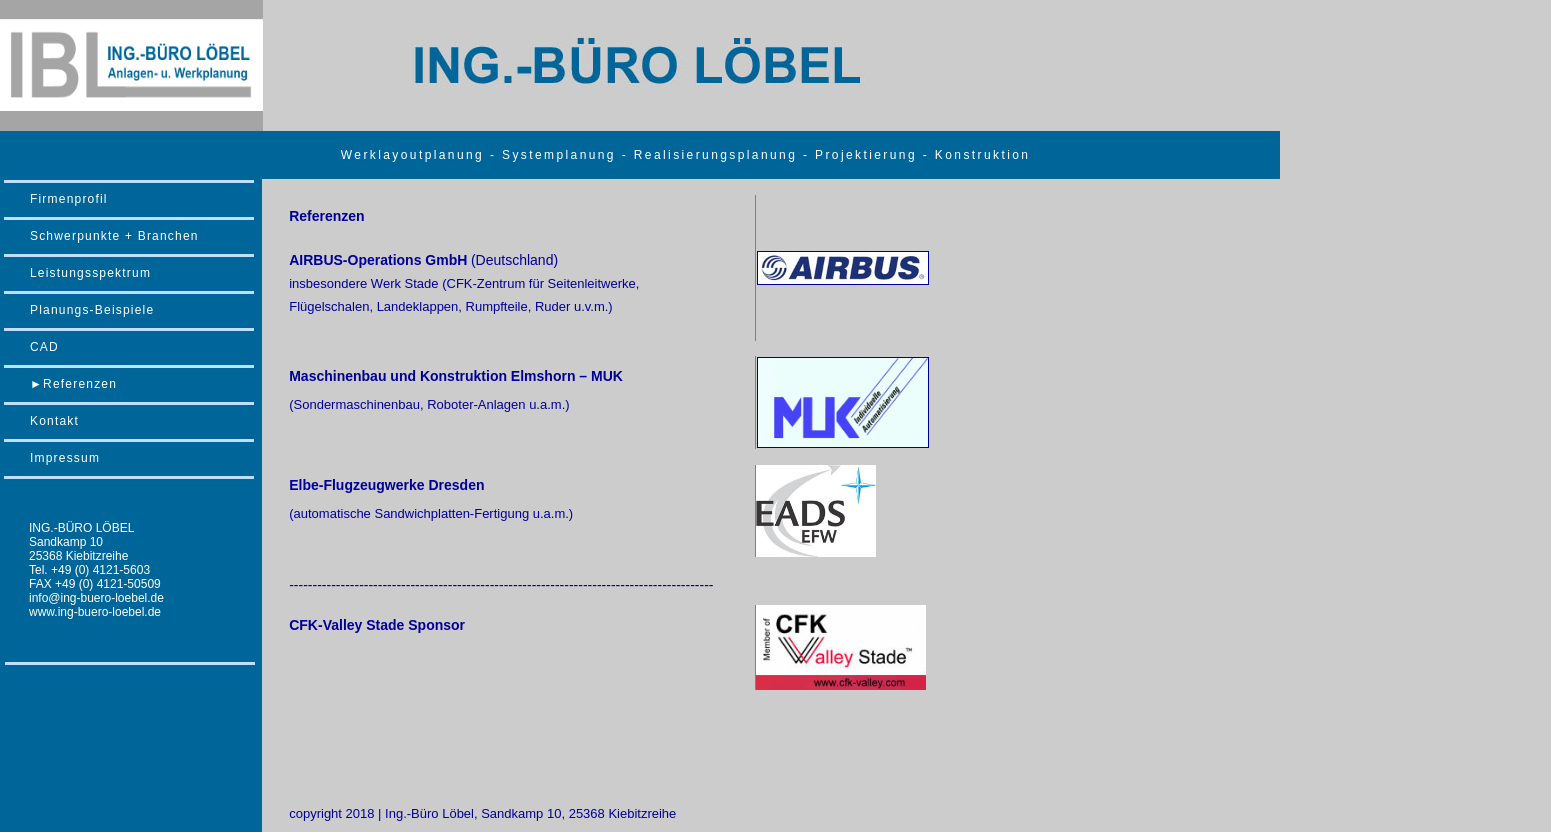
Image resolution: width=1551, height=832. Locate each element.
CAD (44, 347)
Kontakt (54, 421)
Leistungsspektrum (90, 273)
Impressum (65, 458)
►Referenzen (73, 384)
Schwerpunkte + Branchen (114, 236)
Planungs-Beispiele (92, 310)
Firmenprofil (69, 199)
